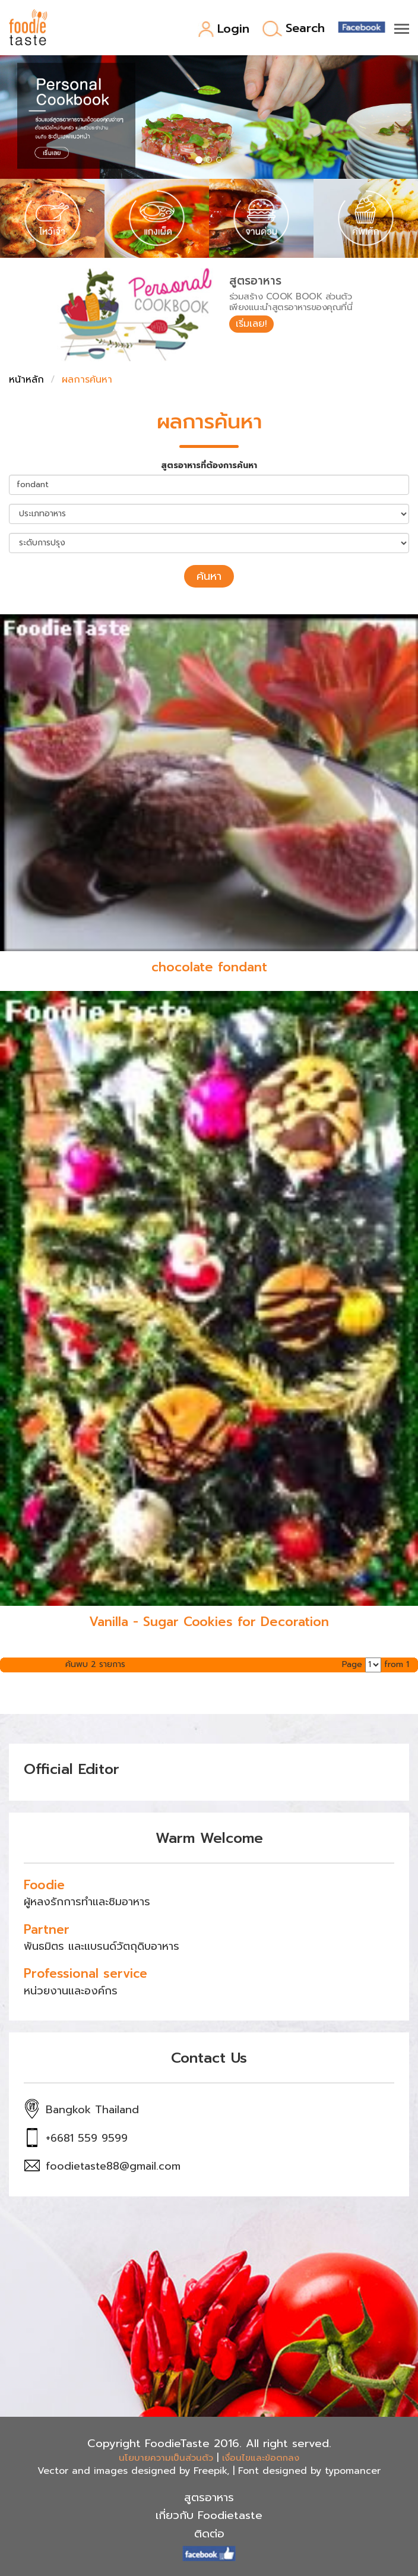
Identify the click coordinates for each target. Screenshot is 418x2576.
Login (223, 29)
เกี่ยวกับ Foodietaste (209, 2515)
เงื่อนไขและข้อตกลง (260, 2457)
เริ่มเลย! (251, 324)
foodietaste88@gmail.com (113, 2166)
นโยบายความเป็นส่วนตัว (166, 2457)
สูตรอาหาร (209, 2497)
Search (293, 29)
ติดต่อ (209, 2534)
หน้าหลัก (26, 379)
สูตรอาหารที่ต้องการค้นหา (209, 466)
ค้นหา (209, 576)
